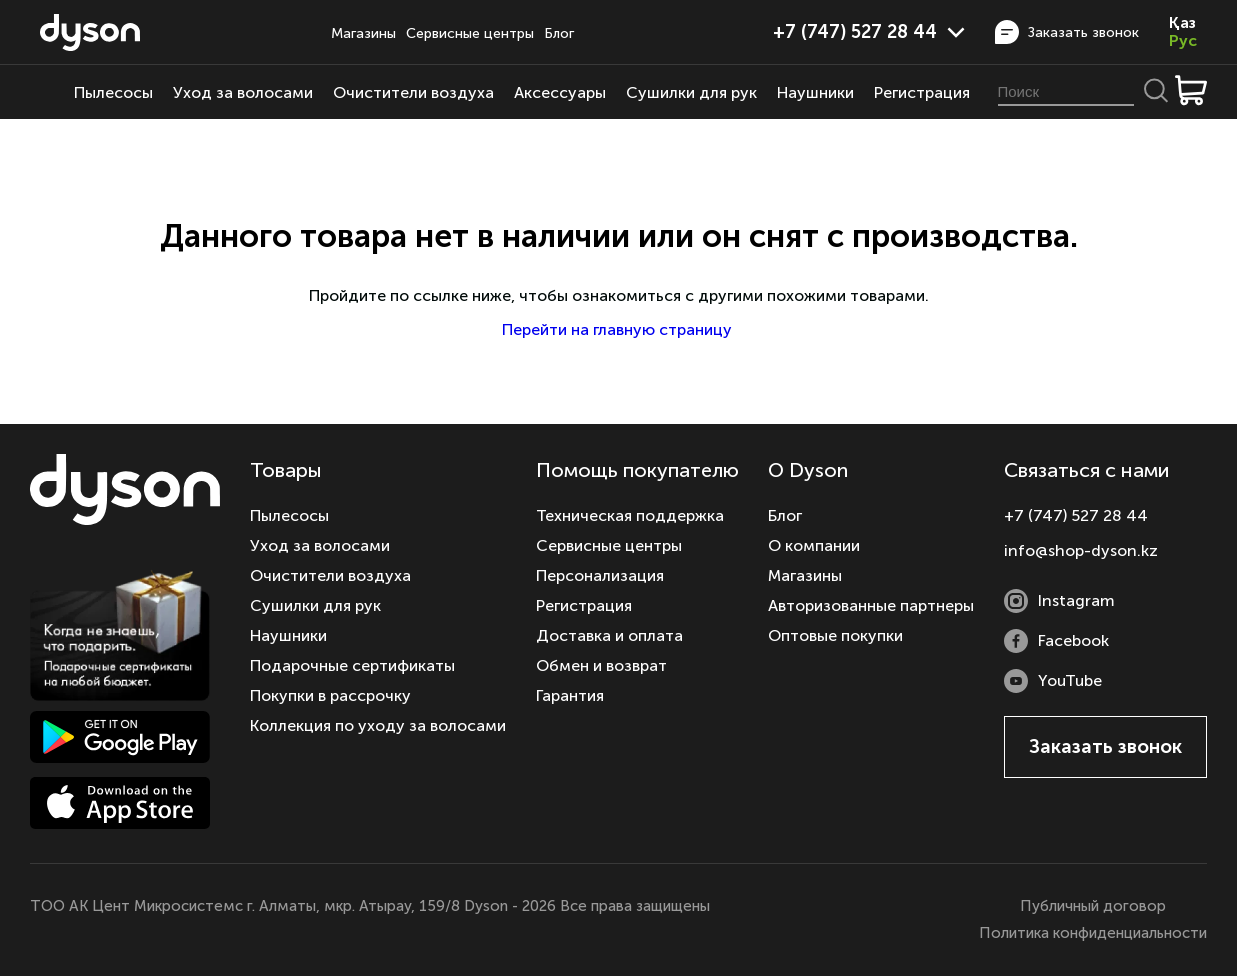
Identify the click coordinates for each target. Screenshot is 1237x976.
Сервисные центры (470, 33)
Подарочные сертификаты (352, 665)
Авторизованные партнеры (871, 605)
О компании (814, 545)
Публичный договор (1093, 906)
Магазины (363, 33)
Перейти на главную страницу (619, 329)
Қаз (1182, 23)
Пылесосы (113, 92)
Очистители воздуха (413, 92)
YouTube (1053, 681)
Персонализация (600, 575)
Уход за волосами (243, 92)
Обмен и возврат (601, 665)
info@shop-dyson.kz (1081, 550)
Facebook (1056, 641)
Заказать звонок (1067, 32)
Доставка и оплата (609, 635)
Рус (1183, 41)
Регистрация (922, 92)
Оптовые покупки (835, 635)
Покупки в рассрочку (330, 695)
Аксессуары (560, 92)
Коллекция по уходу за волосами (378, 725)
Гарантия (570, 695)
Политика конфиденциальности (1093, 933)
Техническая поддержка (630, 515)
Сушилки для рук (691, 92)
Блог (559, 33)
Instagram (1059, 601)
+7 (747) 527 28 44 (869, 32)
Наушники (815, 92)
